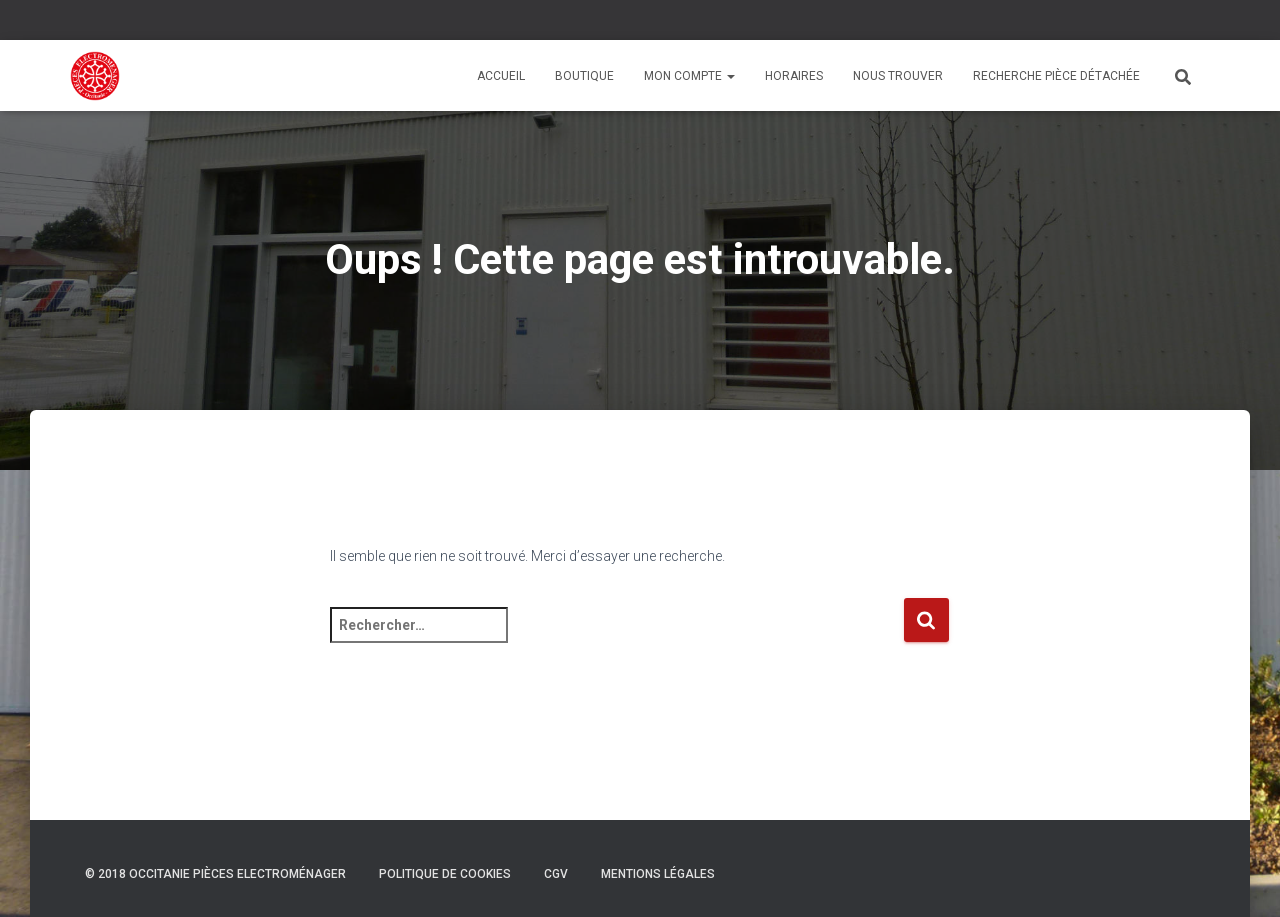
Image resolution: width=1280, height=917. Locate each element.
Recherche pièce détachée (1056, 76)
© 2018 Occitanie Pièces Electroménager (215, 874)
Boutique (584, 76)
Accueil (501, 76)
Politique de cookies (445, 874)
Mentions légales (658, 874)
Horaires (794, 76)
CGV (556, 874)
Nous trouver (898, 76)
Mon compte (689, 76)
